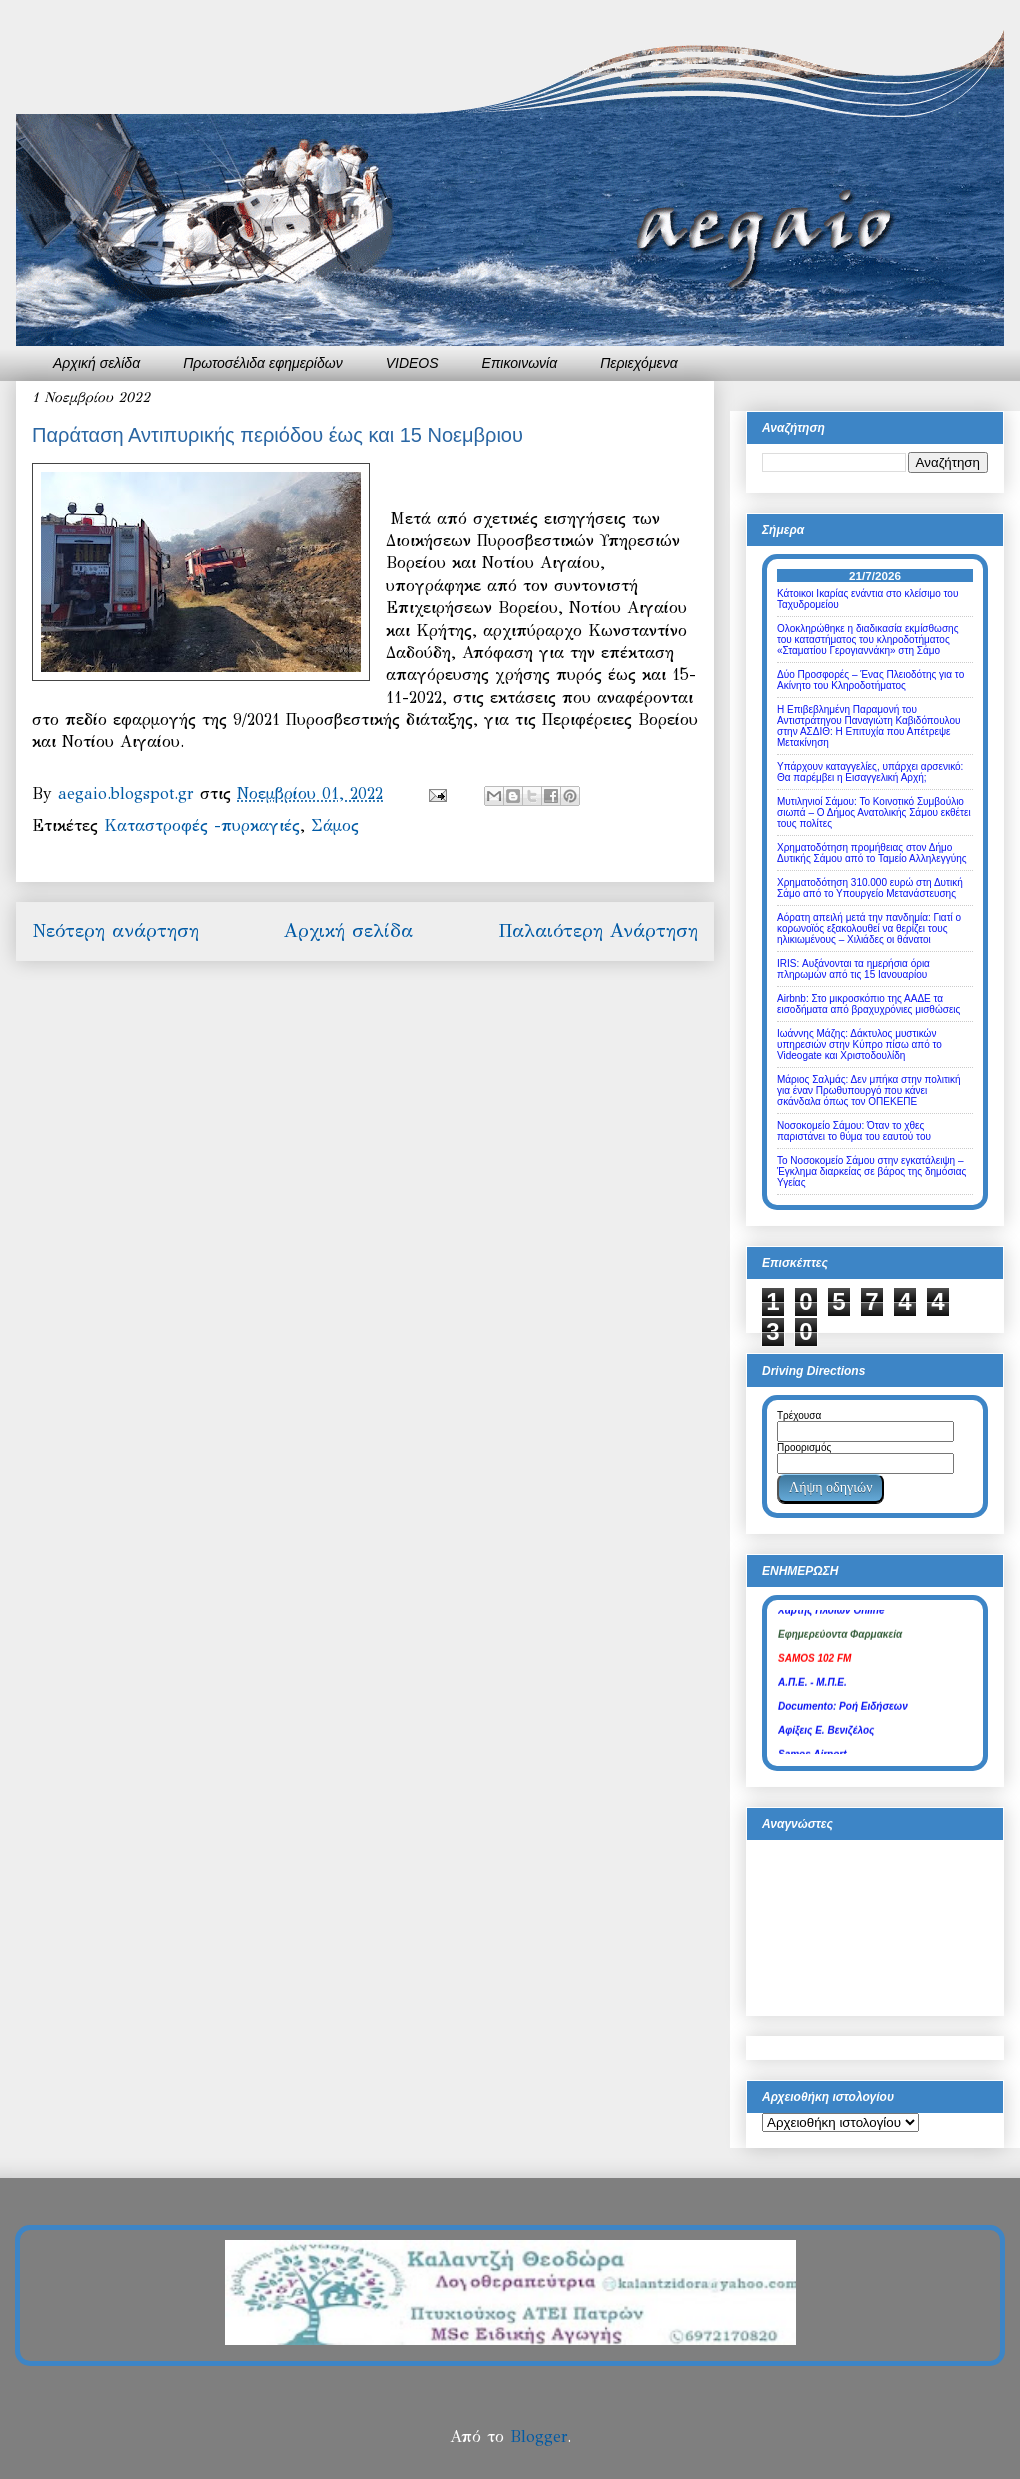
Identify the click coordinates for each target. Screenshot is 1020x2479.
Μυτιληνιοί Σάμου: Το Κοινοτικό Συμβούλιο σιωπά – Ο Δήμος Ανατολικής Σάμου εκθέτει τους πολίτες (874, 812)
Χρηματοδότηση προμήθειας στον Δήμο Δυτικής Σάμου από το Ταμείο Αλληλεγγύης (872, 853)
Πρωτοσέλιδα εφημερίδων (263, 363)
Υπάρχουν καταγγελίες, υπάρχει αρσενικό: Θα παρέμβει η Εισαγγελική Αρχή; (870, 772)
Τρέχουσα (799, 1415)
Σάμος (335, 825)
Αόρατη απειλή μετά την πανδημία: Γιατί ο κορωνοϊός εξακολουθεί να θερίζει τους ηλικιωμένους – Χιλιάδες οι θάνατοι (869, 928)
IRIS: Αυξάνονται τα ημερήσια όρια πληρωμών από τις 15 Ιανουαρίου (853, 969)
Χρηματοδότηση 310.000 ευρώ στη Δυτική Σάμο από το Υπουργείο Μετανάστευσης (870, 888)
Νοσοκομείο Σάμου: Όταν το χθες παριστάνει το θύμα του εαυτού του (854, 1131)
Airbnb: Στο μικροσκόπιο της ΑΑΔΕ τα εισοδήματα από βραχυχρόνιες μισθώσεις (868, 1004)
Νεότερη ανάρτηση (115, 930)
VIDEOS (412, 363)
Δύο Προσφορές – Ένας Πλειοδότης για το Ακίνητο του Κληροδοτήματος (870, 680)
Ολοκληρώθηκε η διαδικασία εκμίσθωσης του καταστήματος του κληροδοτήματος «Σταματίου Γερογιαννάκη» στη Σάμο (867, 639)
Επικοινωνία (520, 363)
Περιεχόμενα (639, 363)
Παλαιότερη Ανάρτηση (598, 930)
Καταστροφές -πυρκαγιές (202, 825)
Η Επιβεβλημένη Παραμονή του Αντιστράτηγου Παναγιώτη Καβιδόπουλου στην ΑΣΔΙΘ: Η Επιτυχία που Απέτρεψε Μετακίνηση (869, 726)
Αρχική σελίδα (96, 363)
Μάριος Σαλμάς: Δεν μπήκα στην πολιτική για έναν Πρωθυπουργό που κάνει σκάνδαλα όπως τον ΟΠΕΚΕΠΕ (869, 1090)
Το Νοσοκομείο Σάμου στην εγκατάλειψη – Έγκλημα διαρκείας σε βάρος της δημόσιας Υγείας (871, 1171)
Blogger (538, 2436)
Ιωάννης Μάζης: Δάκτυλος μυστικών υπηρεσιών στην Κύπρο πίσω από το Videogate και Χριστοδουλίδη (859, 1044)
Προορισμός (804, 1447)
